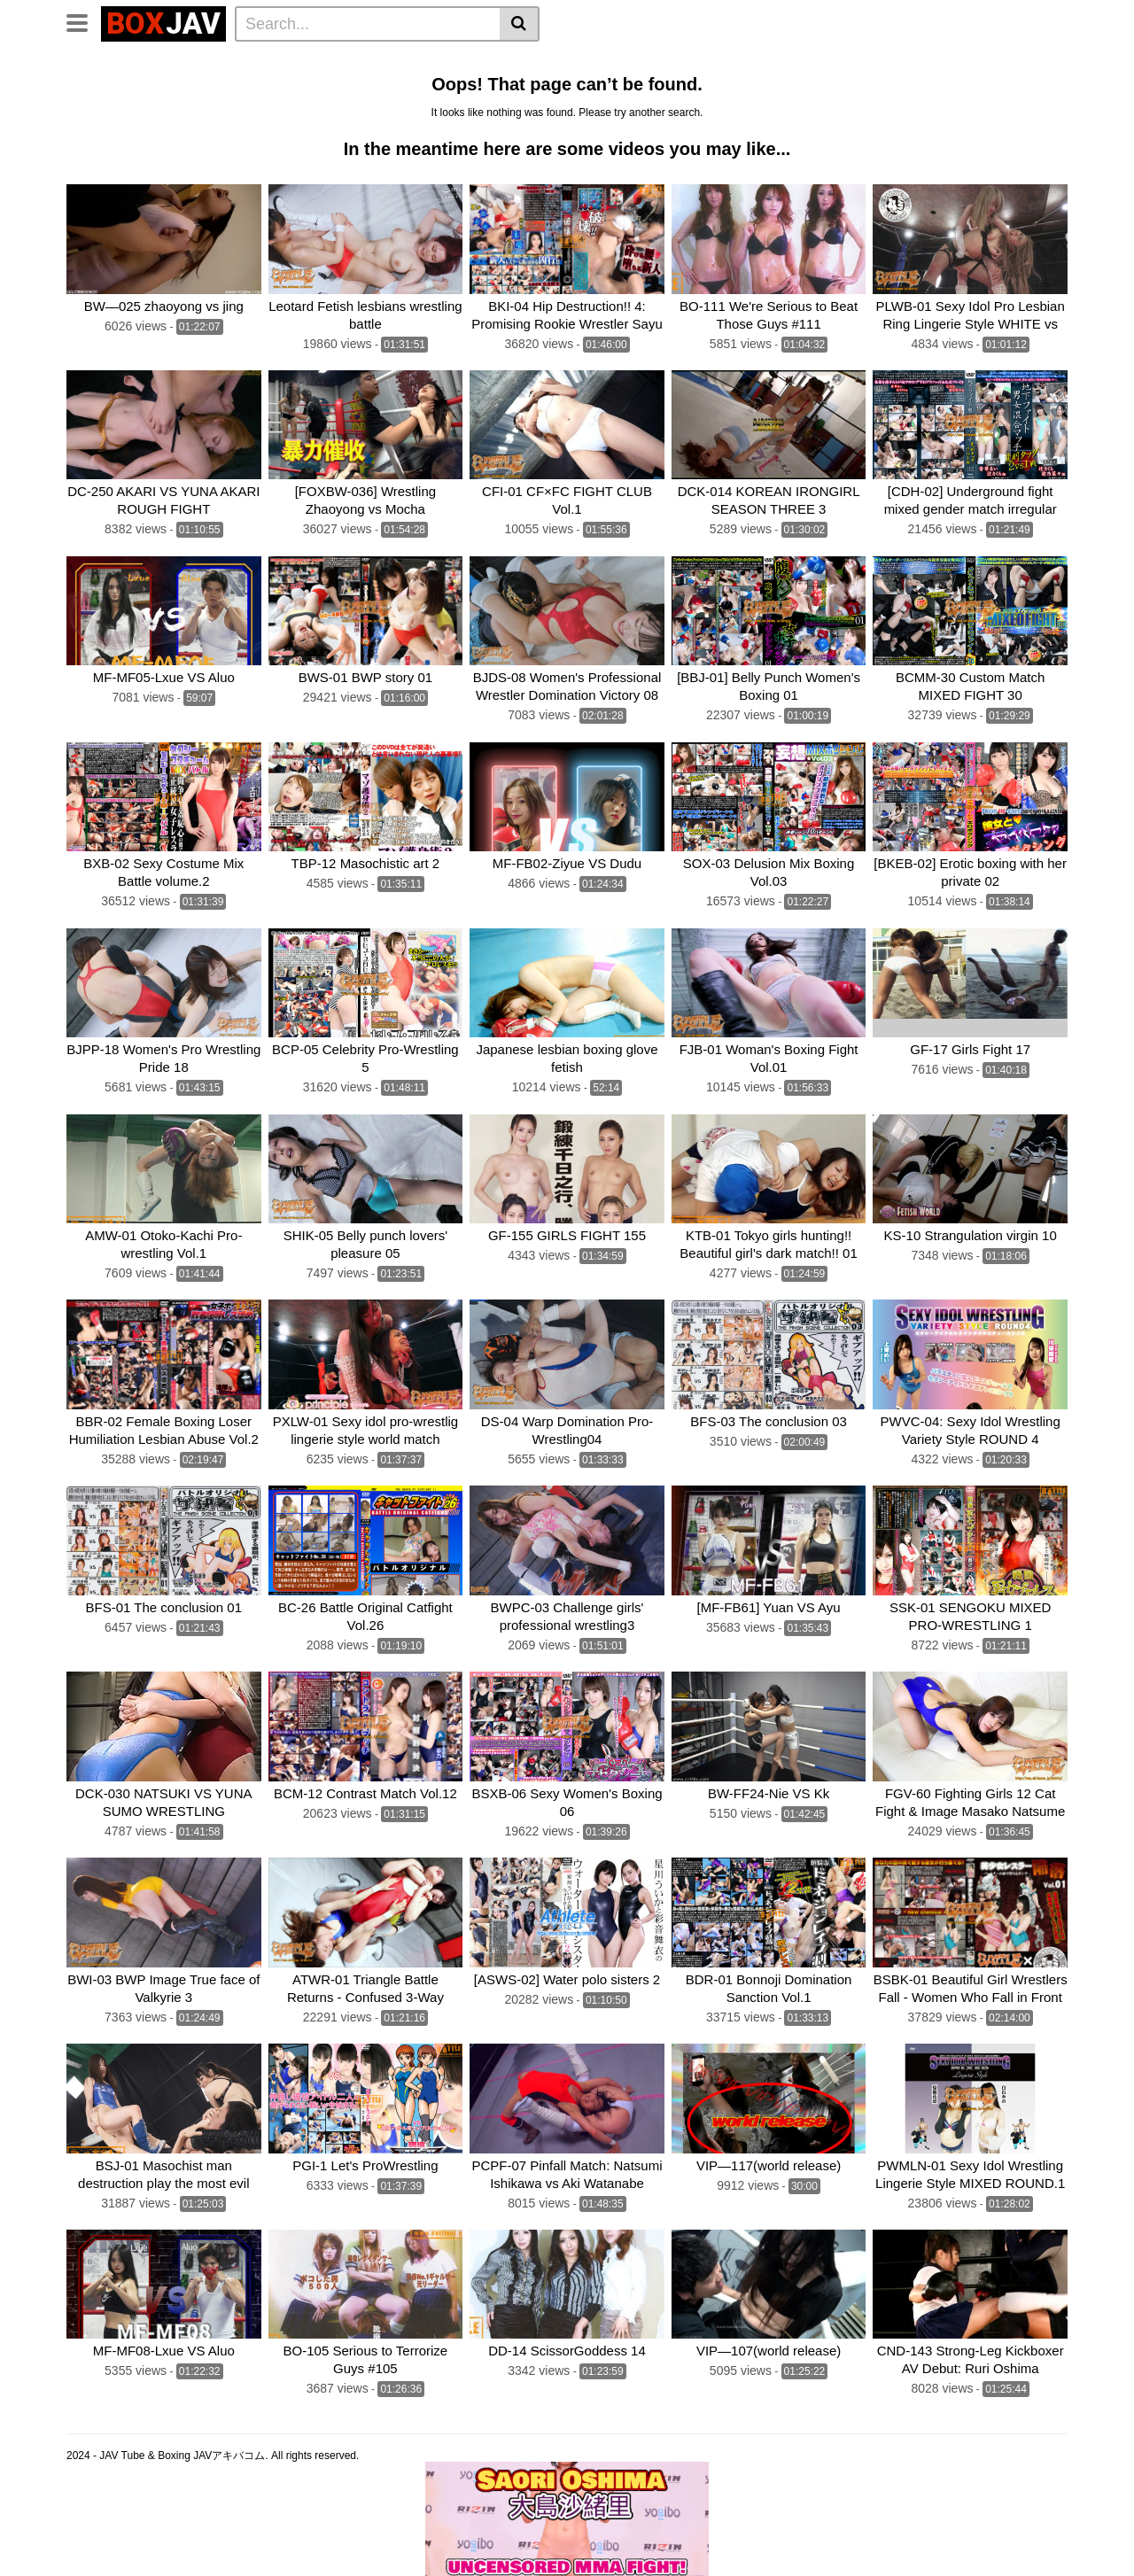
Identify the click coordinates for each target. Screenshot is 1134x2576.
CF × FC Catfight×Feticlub (682, 87)
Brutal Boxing (956, 63)
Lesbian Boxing (728, 63)
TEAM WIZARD (422, 87)
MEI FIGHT (201, 111)
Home (338, 63)
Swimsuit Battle (315, 87)
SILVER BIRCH (999, 87)
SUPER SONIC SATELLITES (857, 87)
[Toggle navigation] (83, 21)
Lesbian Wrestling (425, 63)
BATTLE (508, 87)
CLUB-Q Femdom (124, 63)
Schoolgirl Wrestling (876, 111)
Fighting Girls (113, 111)
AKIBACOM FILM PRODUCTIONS (348, 111)
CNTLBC (631, 111)
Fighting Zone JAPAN (525, 111)
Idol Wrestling (537, 63)
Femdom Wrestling (249, 63)
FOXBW (696, 111)
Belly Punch (629, 63)
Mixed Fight (217, 87)
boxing (568, 87)
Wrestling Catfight (844, 63)
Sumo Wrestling (120, 87)
